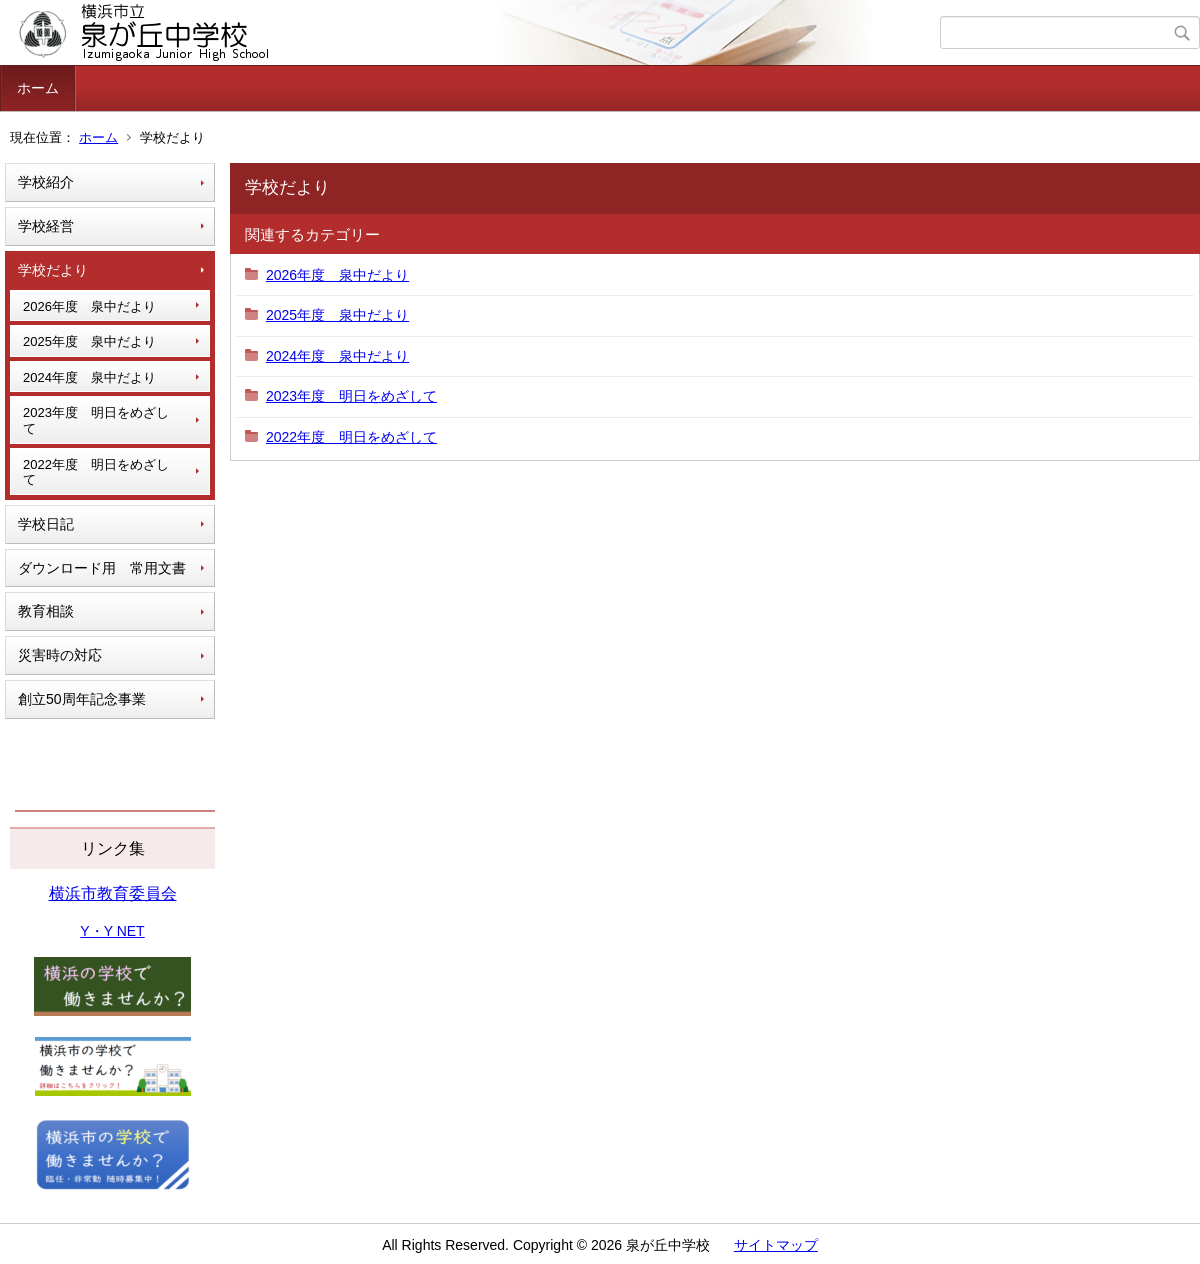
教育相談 (46, 611)
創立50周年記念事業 (82, 699)
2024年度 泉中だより (89, 377)
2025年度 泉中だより (89, 341)
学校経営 (46, 226)
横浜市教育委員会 (113, 893)
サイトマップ (776, 1245)
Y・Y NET (112, 931)
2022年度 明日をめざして (96, 472)
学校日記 (46, 524)
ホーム (38, 88)
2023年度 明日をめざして (96, 420)
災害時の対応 (60, 655)
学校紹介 (46, 182)
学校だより (53, 270)
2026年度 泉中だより (89, 306)
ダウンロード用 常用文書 (102, 568)
